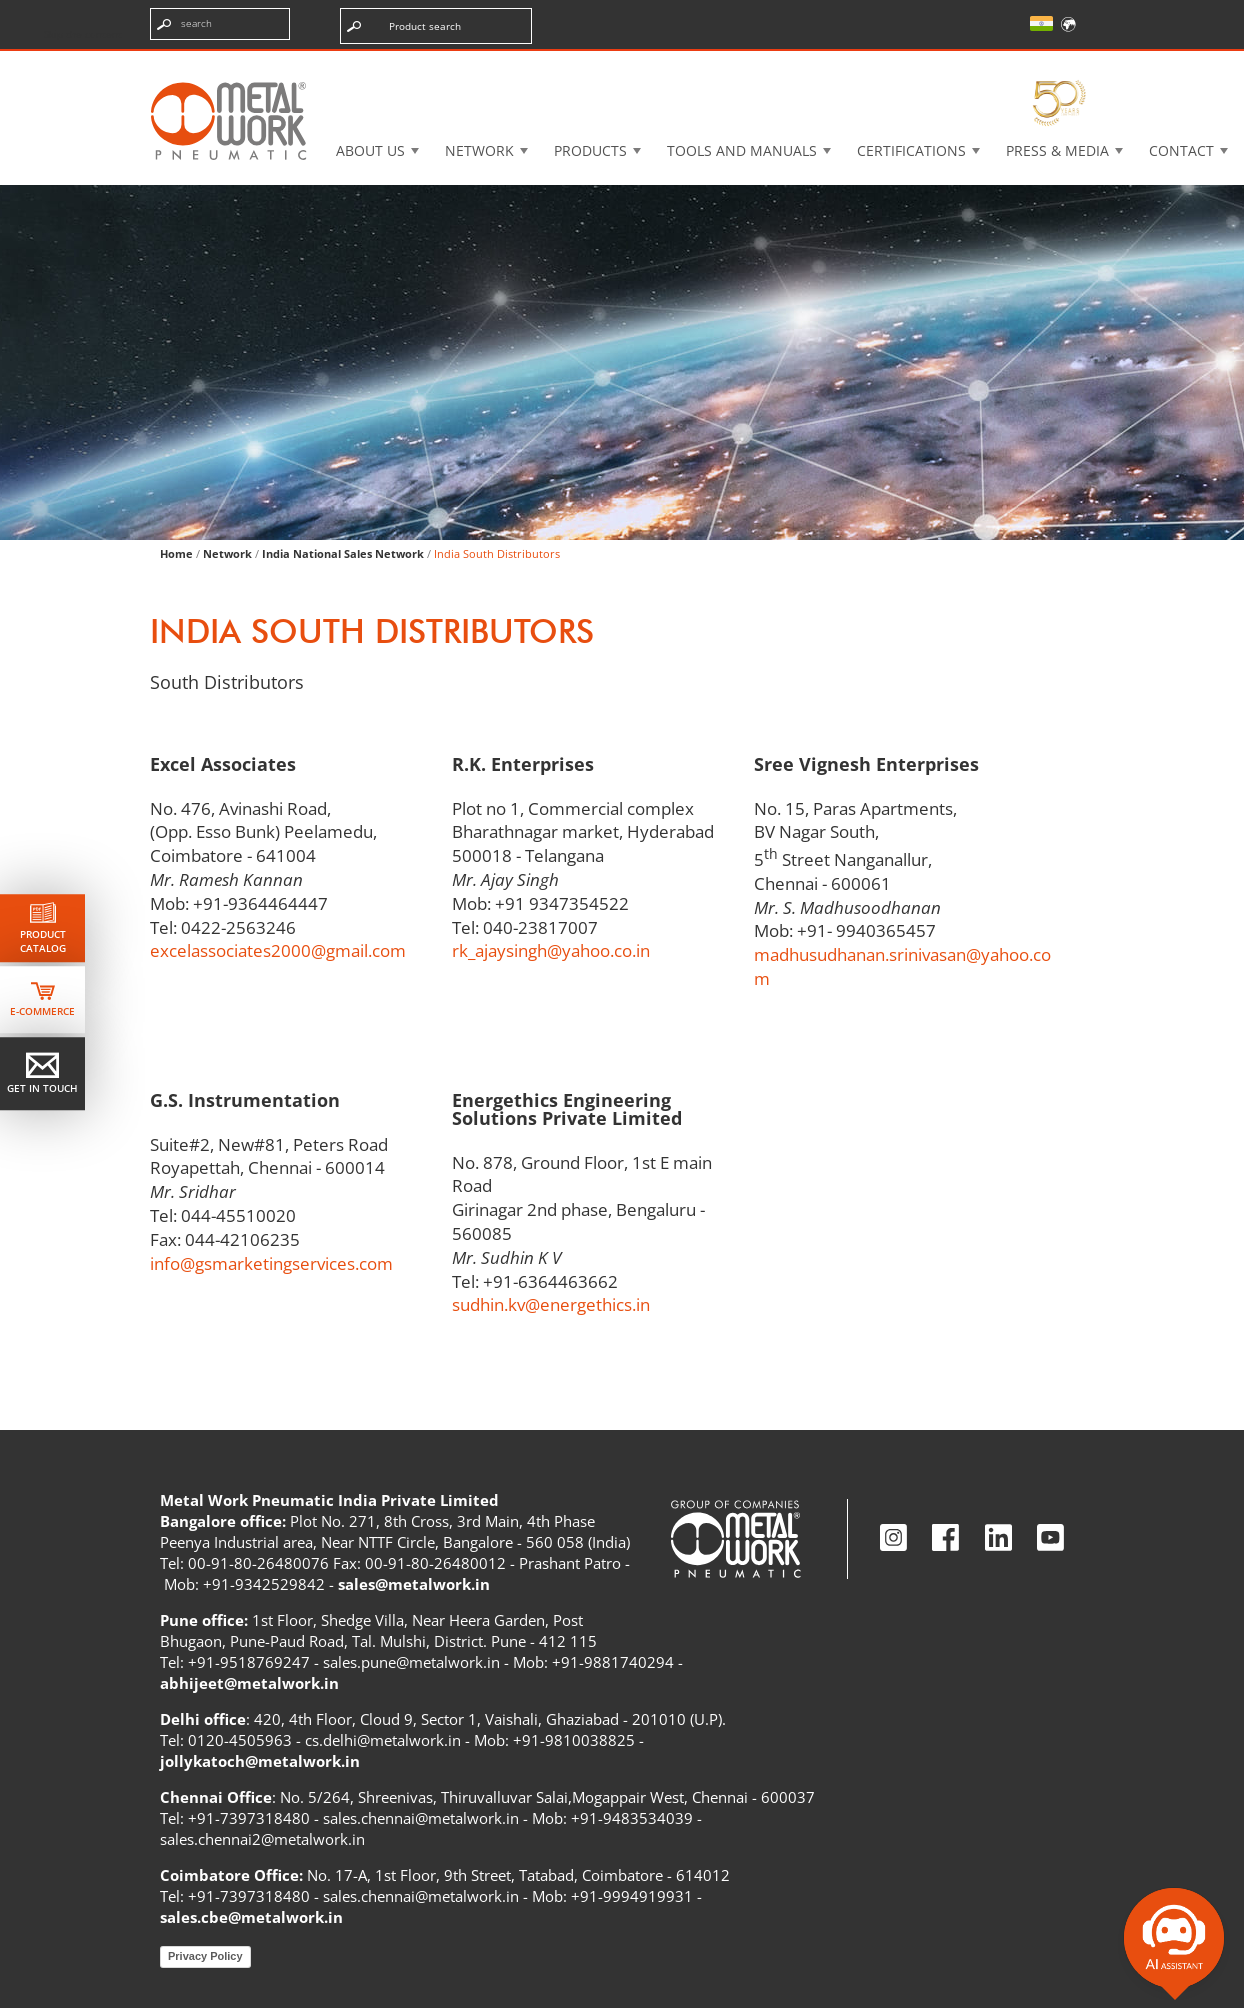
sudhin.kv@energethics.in (551, 1304)
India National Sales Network (343, 553)
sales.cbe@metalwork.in (251, 1917)
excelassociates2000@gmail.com (278, 950)
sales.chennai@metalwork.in (421, 1818)
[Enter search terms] (220, 24)
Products (590, 150)
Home (176, 553)
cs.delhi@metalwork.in (383, 1740)
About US (370, 150)
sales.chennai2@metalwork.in (262, 1839)
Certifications (911, 150)
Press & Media (1057, 150)
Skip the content (83, 34)
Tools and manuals (742, 150)
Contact (1181, 150)
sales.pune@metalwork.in (411, 1662)
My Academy (1030, 64)
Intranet (896, 64)
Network (479, 150)
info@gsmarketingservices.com (271, 1263)
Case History (760, 64)
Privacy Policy (205, 1956)
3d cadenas (617, 64)
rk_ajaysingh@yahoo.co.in (551, 950)
